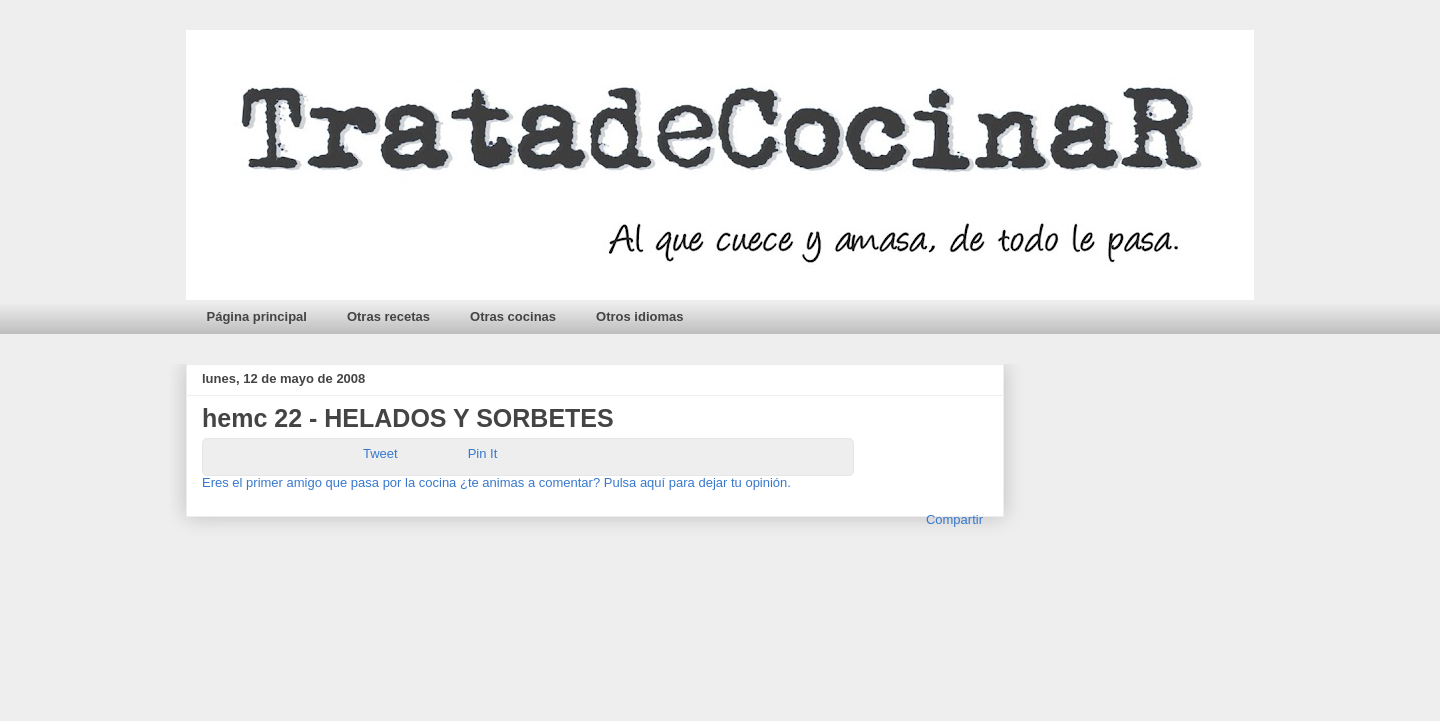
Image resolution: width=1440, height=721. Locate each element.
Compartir (954, 519)
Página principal (257, 316)
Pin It (483, 453)
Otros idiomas (639, 316)
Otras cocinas (513, 316)
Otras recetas (388, 316)
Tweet (380, 453)
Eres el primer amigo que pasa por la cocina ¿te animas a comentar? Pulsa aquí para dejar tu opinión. (498, 482)
